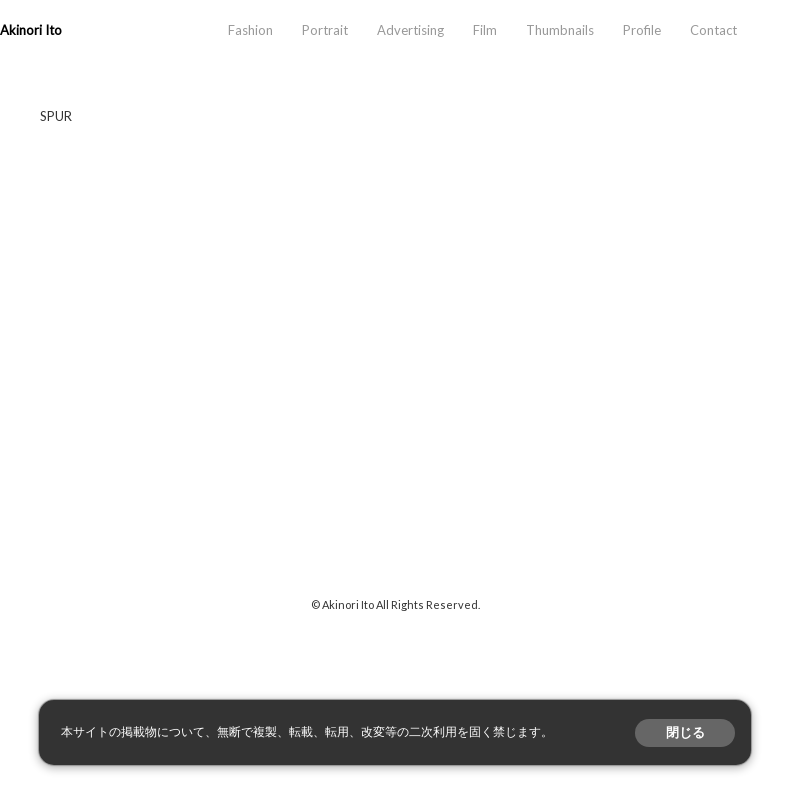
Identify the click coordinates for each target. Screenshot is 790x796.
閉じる (685, 732)
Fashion (250, 30)
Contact (713, 30)
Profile (642, 30)
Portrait (325, 30)
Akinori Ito (31, 30)
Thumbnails (560, 30)
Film (485, 30)
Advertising (410, 30)
